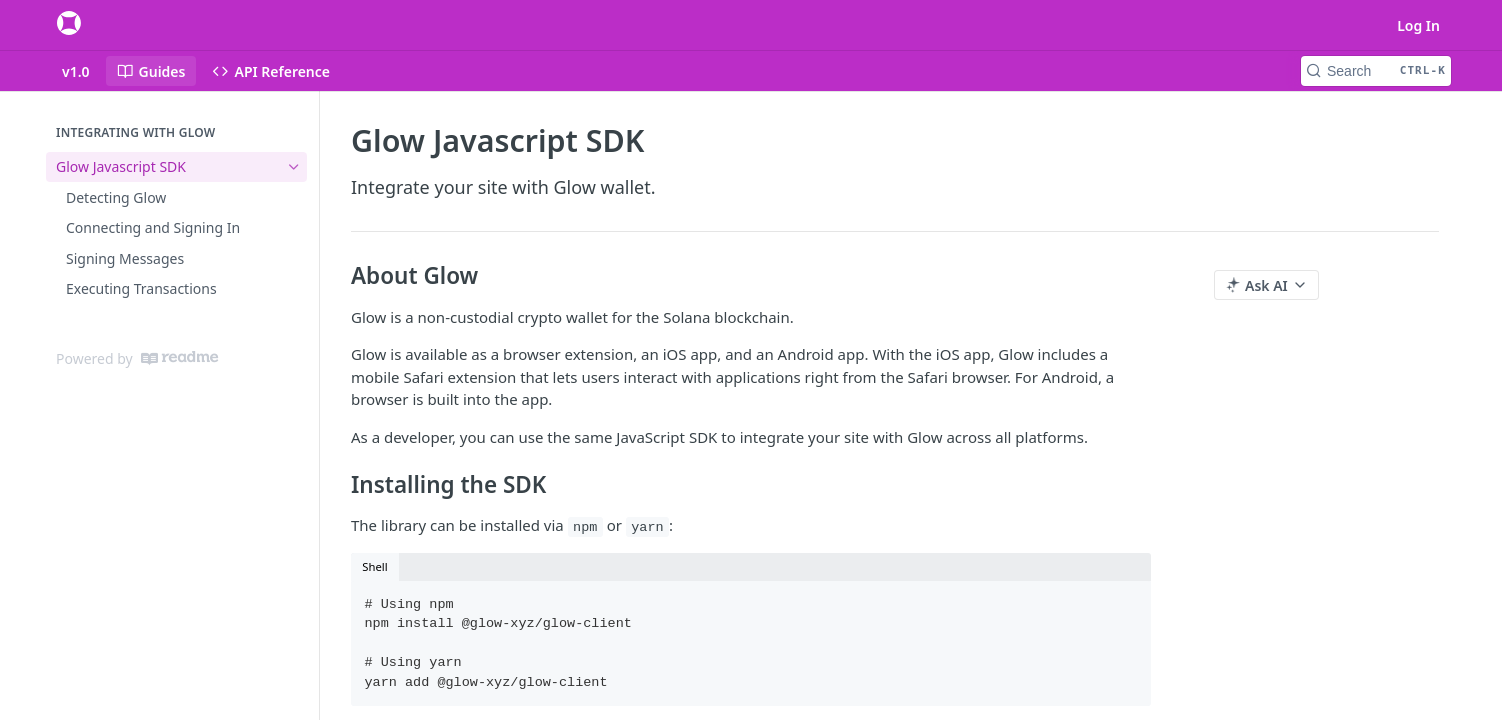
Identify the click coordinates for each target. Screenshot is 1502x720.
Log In (1418, 25)
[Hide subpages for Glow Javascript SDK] (294, 167)
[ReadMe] (179, 358)
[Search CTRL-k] (1376, 71)
